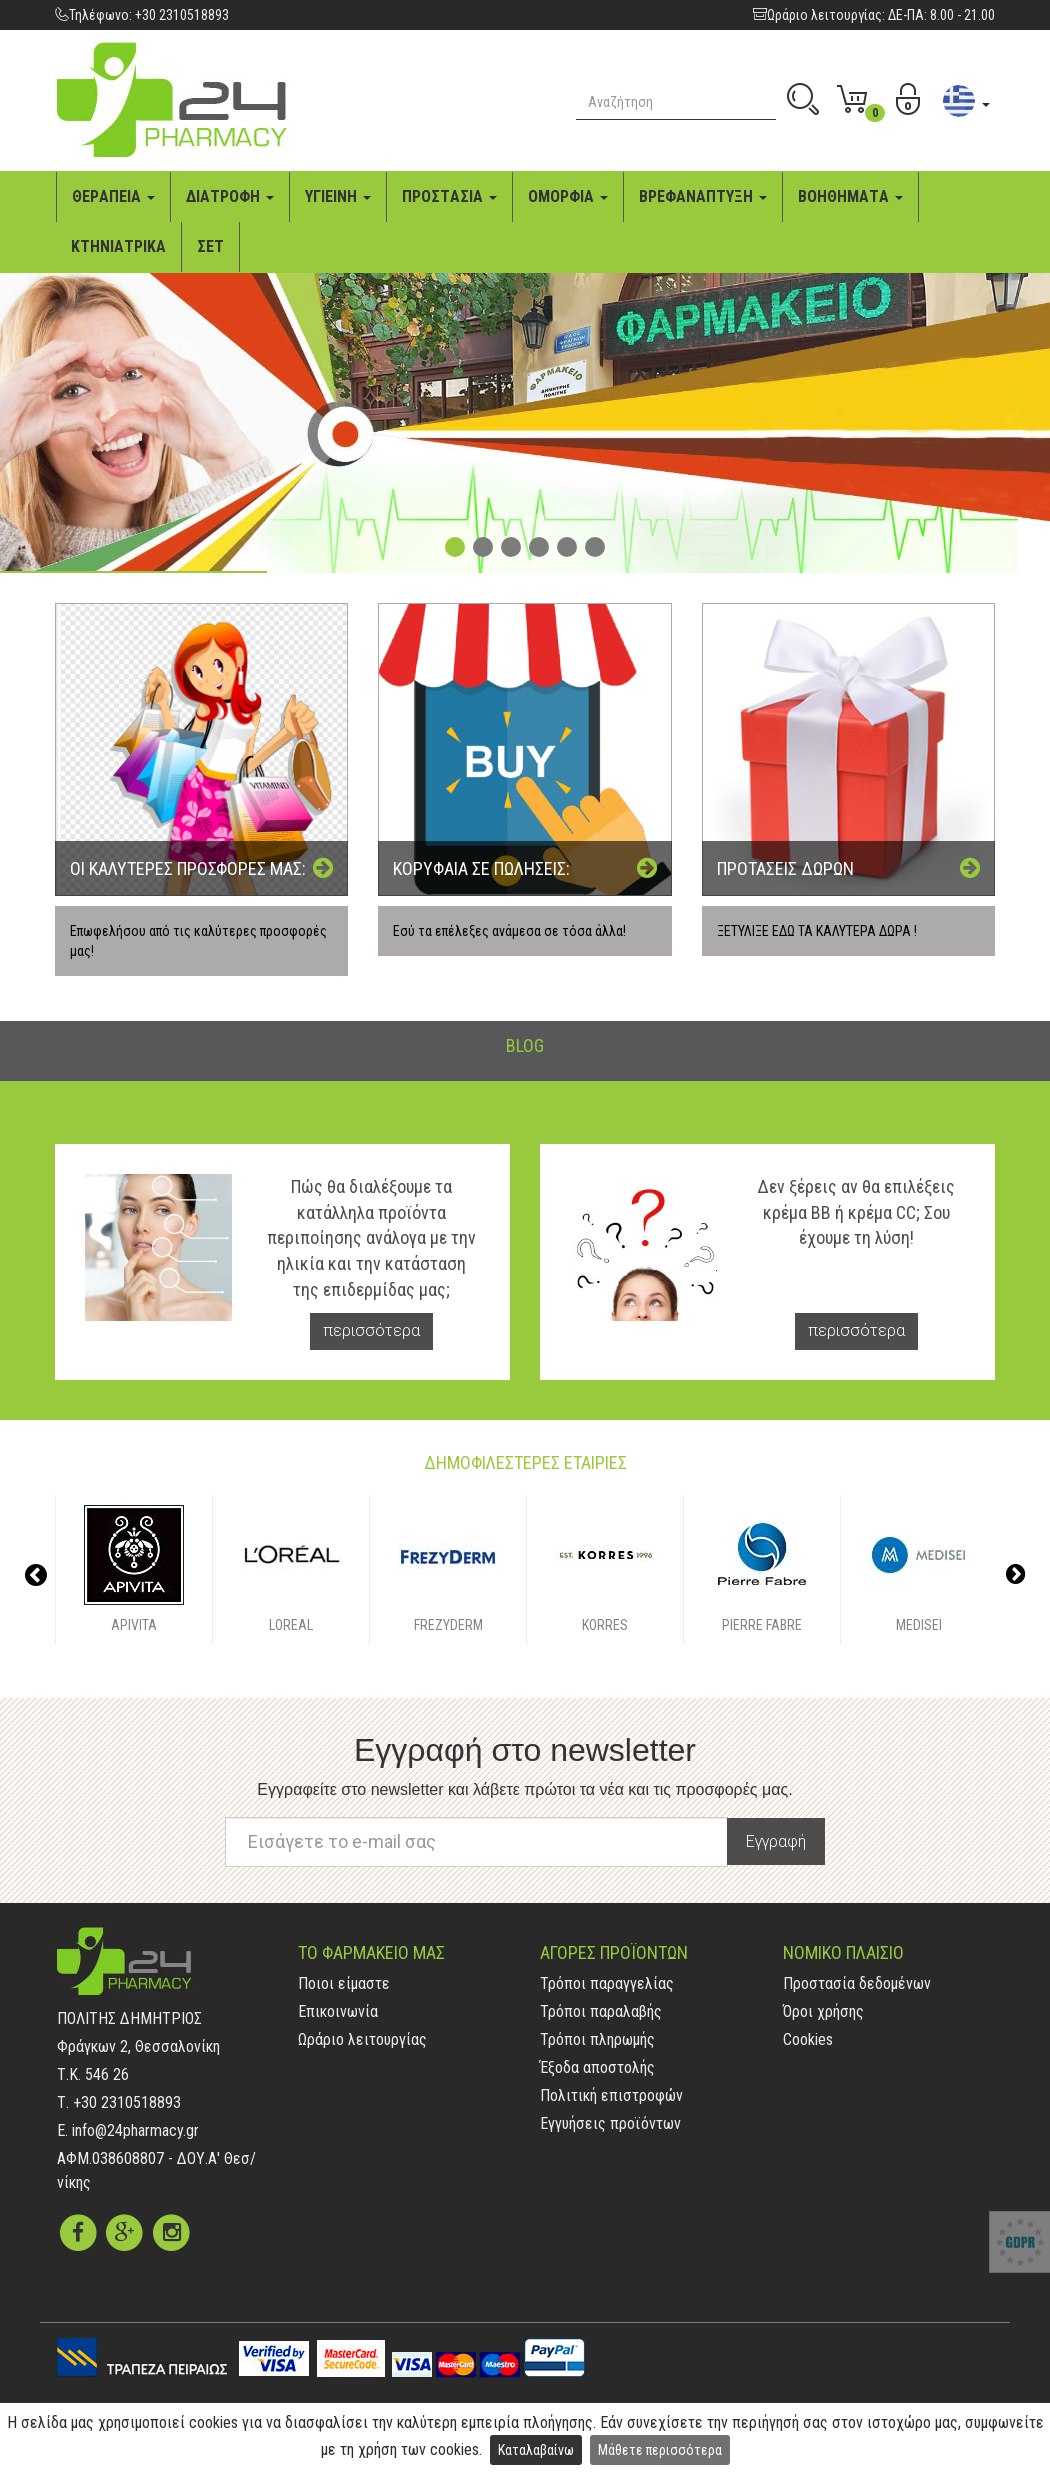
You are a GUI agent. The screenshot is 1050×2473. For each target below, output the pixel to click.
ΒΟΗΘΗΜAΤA (850, 196)
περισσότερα (371, 1330)
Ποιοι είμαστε (344, 1983)
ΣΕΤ (210, 246)
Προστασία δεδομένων (857, 1983)
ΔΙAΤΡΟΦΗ (230, 196)
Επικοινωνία (338, 2011)
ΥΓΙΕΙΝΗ (338, 196)
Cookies (808, 2039)
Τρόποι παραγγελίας (607, 1983)
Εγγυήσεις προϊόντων (610, 2123)
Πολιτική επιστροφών (611, 2095)
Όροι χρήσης (823, 2011)
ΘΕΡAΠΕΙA (113, 196)
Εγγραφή (776, 1841)
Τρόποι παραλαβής (601, 2011)
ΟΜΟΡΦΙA (568, 196)
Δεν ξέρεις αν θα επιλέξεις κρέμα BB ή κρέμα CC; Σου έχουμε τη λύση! (856, 1212)
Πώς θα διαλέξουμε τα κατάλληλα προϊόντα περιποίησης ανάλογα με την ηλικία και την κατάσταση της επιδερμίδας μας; (371, 1238)
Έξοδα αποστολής (597, 2067)
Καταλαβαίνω (536, 2450)
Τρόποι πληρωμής (597, 2039)
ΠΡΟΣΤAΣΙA (449, 196)
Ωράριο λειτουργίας (362, 2039)
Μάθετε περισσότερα (660, 2450)
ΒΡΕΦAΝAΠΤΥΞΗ (703, 196)
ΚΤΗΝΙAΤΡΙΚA (118, 246)
